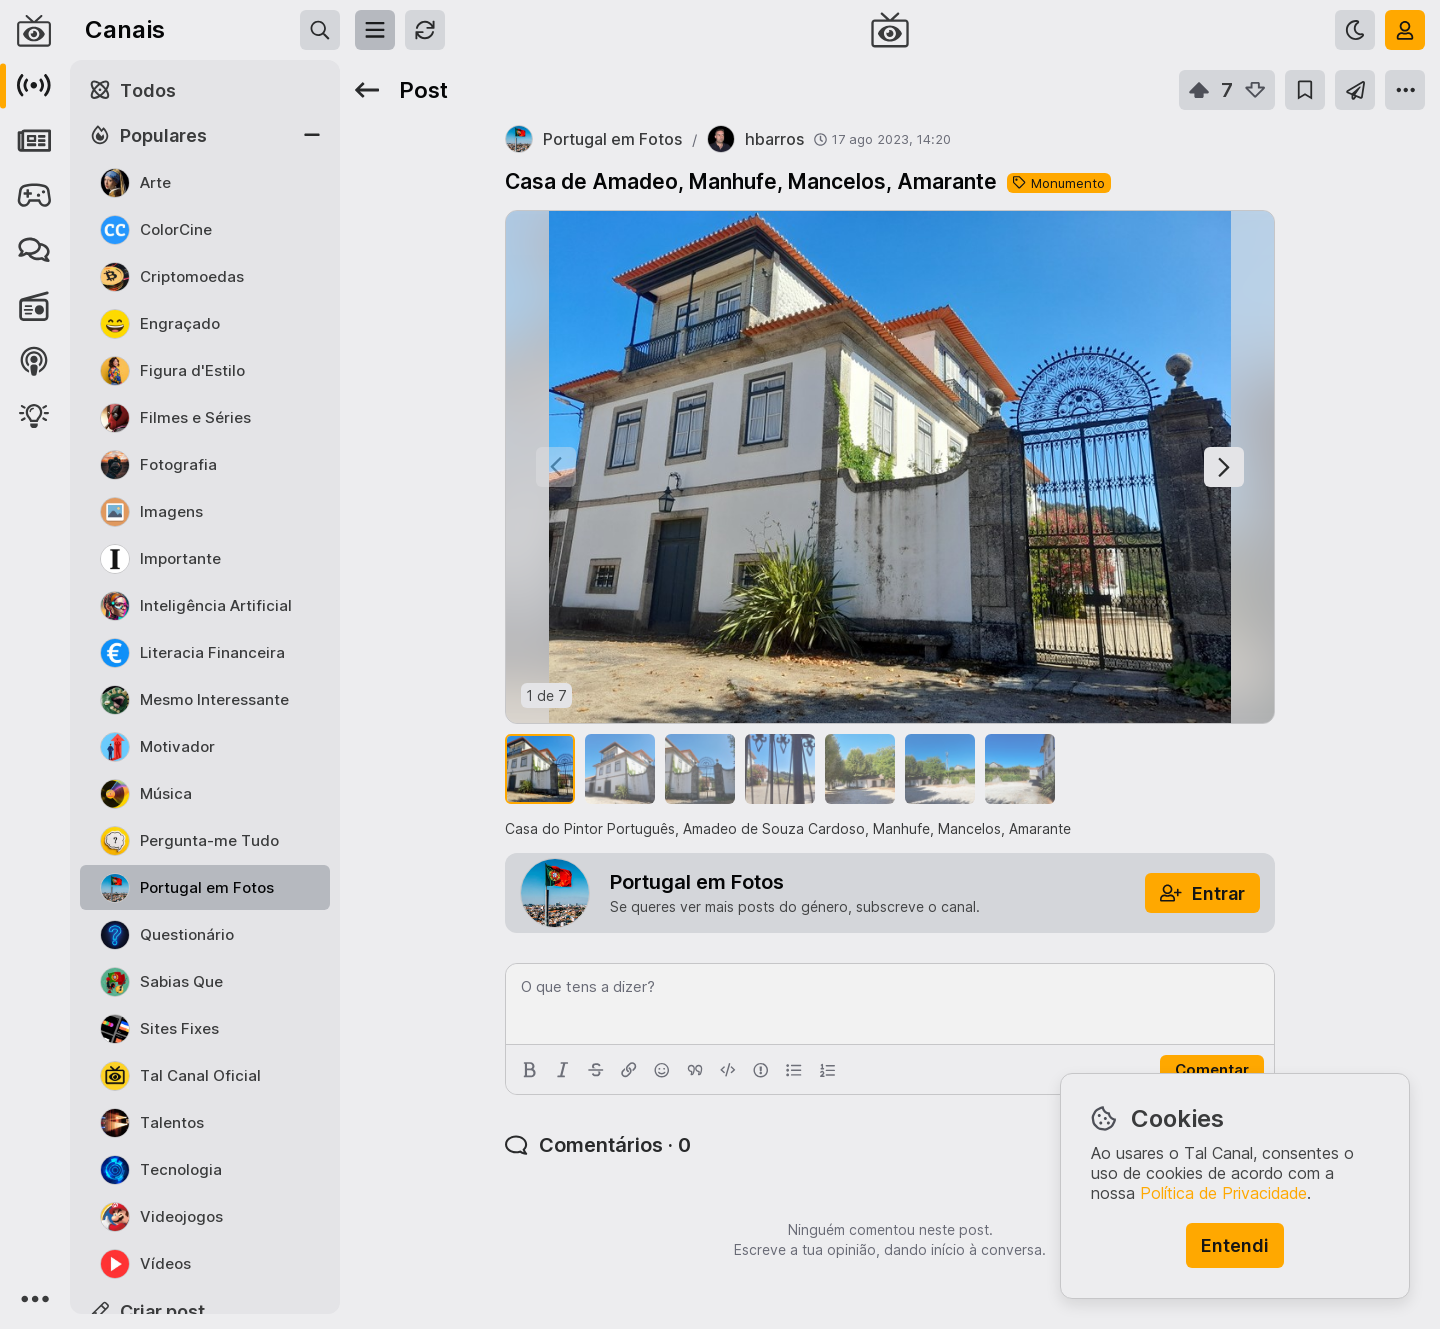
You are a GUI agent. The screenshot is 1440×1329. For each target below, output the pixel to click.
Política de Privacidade (1223, 1193)
